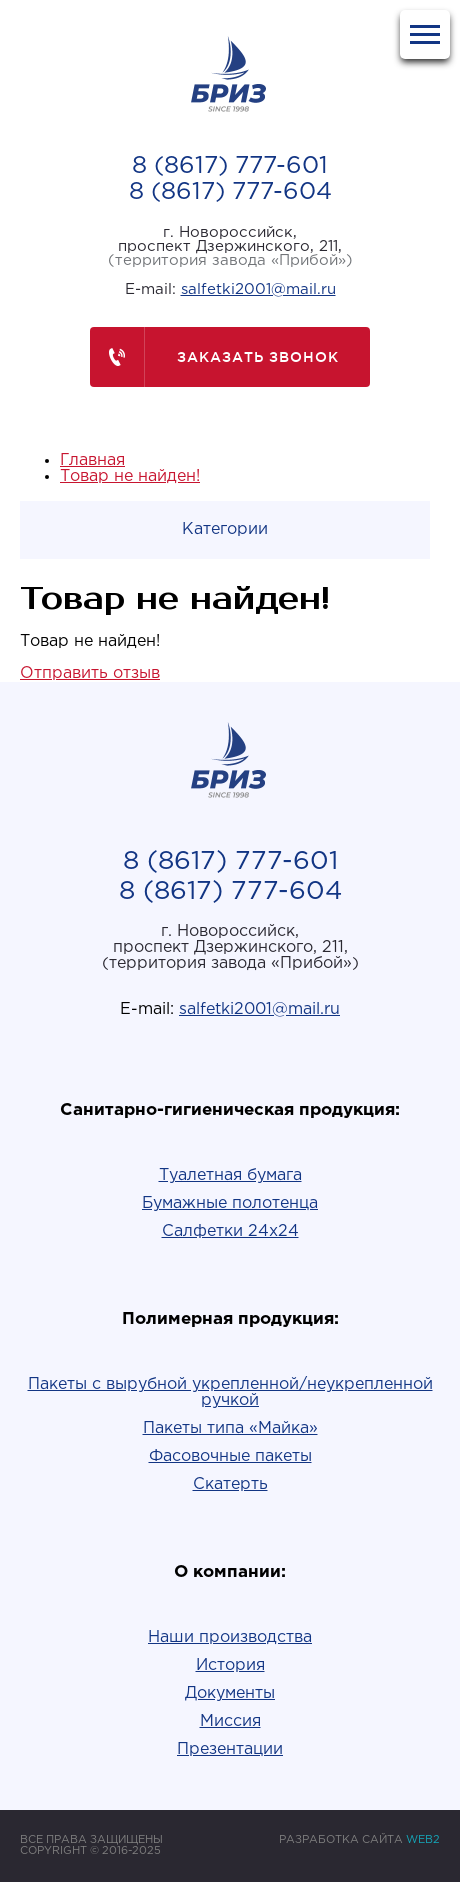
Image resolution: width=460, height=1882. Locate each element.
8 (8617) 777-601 (230, 166)
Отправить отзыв (90, 673)
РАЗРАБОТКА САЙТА (359, 1840)
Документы (230, 1693)
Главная (92, 460)
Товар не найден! (130, 476)
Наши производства (230, 1637)
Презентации (230, 1749)
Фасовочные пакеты (230, 1456)
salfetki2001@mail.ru (258, 289)
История (230, 1665)
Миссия (230, 1721)
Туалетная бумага (230, 1175)
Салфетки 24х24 (230, 1231)
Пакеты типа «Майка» (230, 1428)
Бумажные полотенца (230, 1203)
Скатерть (230, 1484)
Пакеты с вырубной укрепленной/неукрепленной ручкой (230, 1392)
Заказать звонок (214, 357)
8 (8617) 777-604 (230, 192)
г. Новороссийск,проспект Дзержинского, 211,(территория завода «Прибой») (230, 947)
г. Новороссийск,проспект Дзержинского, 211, (230, 246)
